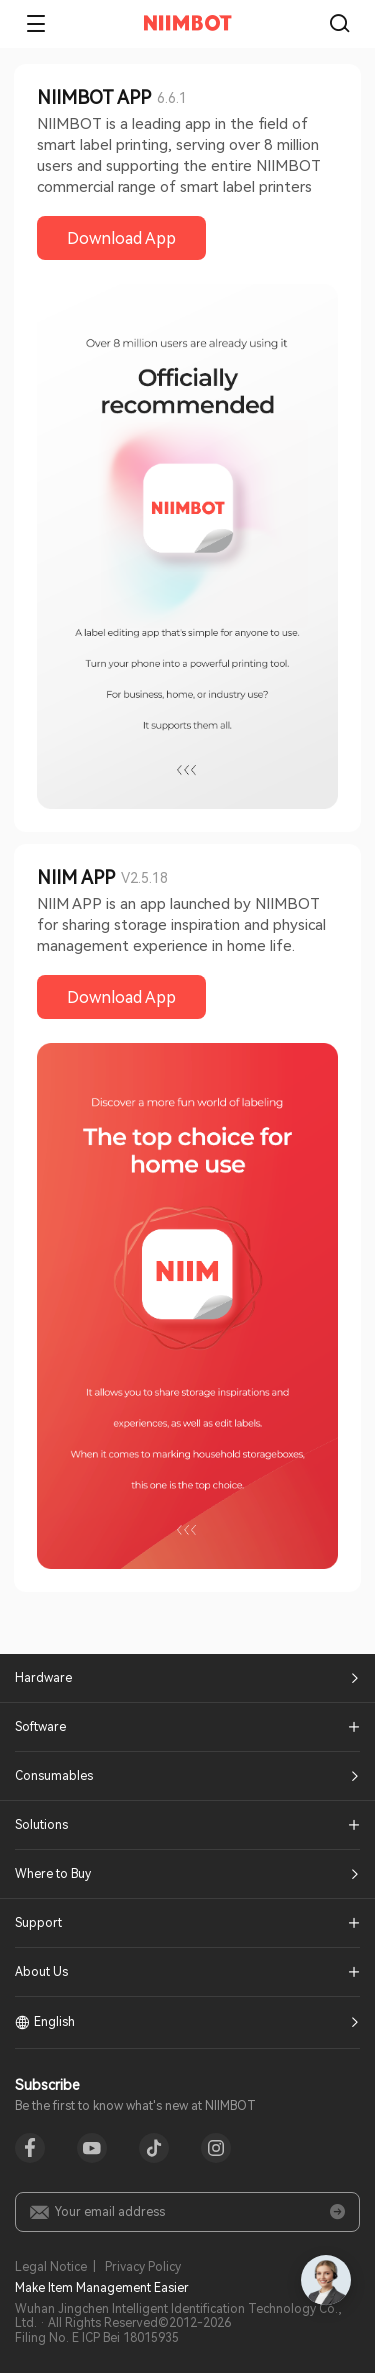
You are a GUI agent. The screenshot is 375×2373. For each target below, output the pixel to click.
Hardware (43, 1678)
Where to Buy (53, 1874)
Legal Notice (51, 2267)
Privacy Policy (143, 2267)
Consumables (54, 1776)
